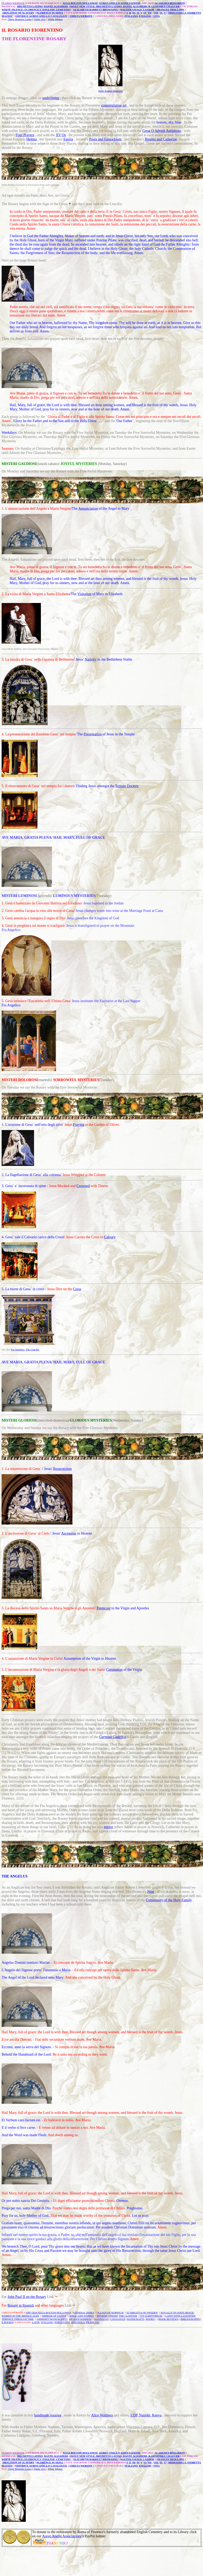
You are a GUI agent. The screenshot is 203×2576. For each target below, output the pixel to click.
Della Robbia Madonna (110, 90)
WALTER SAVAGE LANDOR (137, 9)
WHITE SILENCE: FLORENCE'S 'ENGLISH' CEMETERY (36, 9)
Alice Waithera (102, 2415)
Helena (31, 139)
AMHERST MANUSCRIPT (52, 2319)
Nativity (91, 659)
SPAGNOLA (78, 2322)
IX (161, 12)
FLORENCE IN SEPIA (50, 12)
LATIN (36, 2322)
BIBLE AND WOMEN (81, 2315)
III (133, 12)
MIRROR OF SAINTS (54, 2315)
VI (144, 12)
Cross (77, 1289)
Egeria (68, 139)
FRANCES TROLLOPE (170, 9)
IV (138, 12)
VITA (156, 16)
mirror (108, 1827)
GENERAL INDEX (84, 2312)
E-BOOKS (7, 2322)
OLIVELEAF (101, 2319)
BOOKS (150, 2319)
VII (149, 12)
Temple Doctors (126, 786)
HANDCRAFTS (136, 2319)
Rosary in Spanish (21, 2305)
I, (127, 12)
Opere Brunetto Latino (20, 19)
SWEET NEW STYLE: (82, 6)
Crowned (83, 1186)
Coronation (114, 1670)
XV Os (61, 135)
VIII (155, 12)
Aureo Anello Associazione (62, 2536)
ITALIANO (131, 16)
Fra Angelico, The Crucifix (25, 1349)
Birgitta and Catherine (161, 139)
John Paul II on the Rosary (27, 2297)
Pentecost (104, 1608)
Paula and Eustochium (105, 139)
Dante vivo (40, 19)
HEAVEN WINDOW (80, 2319)
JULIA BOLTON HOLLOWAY (80, 3)
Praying (78, 1125)
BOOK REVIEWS (168, 2319)
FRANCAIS (92, 2322)
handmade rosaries (47, 2415)
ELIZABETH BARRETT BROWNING (95, 9)
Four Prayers (25, 135)
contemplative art (113, 105)
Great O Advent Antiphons (161, 131)
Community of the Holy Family (169, 1900)
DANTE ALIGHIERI (56, 6)
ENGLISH (145, 16)
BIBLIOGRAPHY (190, 2319)
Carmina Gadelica (112, 1737)
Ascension (68, 1533)
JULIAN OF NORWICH (110, 2312)
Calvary (110, 1237)
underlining (50, 98)
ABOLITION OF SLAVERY (18, 12)
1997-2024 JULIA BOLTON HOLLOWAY (49, 2312)
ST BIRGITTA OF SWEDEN (141, 2312)
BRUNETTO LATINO (29, 6)
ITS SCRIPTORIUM (151, 2315)
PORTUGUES (62, 2322)
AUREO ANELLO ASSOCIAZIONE (120, 3)
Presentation (93, 734)
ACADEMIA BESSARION (169, 3)
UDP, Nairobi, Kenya (146, 2415)
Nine (150, 1892)
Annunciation (88, 508)
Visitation (84, 594)
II (130, 12)
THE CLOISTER (128, 2315)
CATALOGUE (117, 2319)
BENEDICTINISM (107, 2315)
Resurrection (62, 1469)
